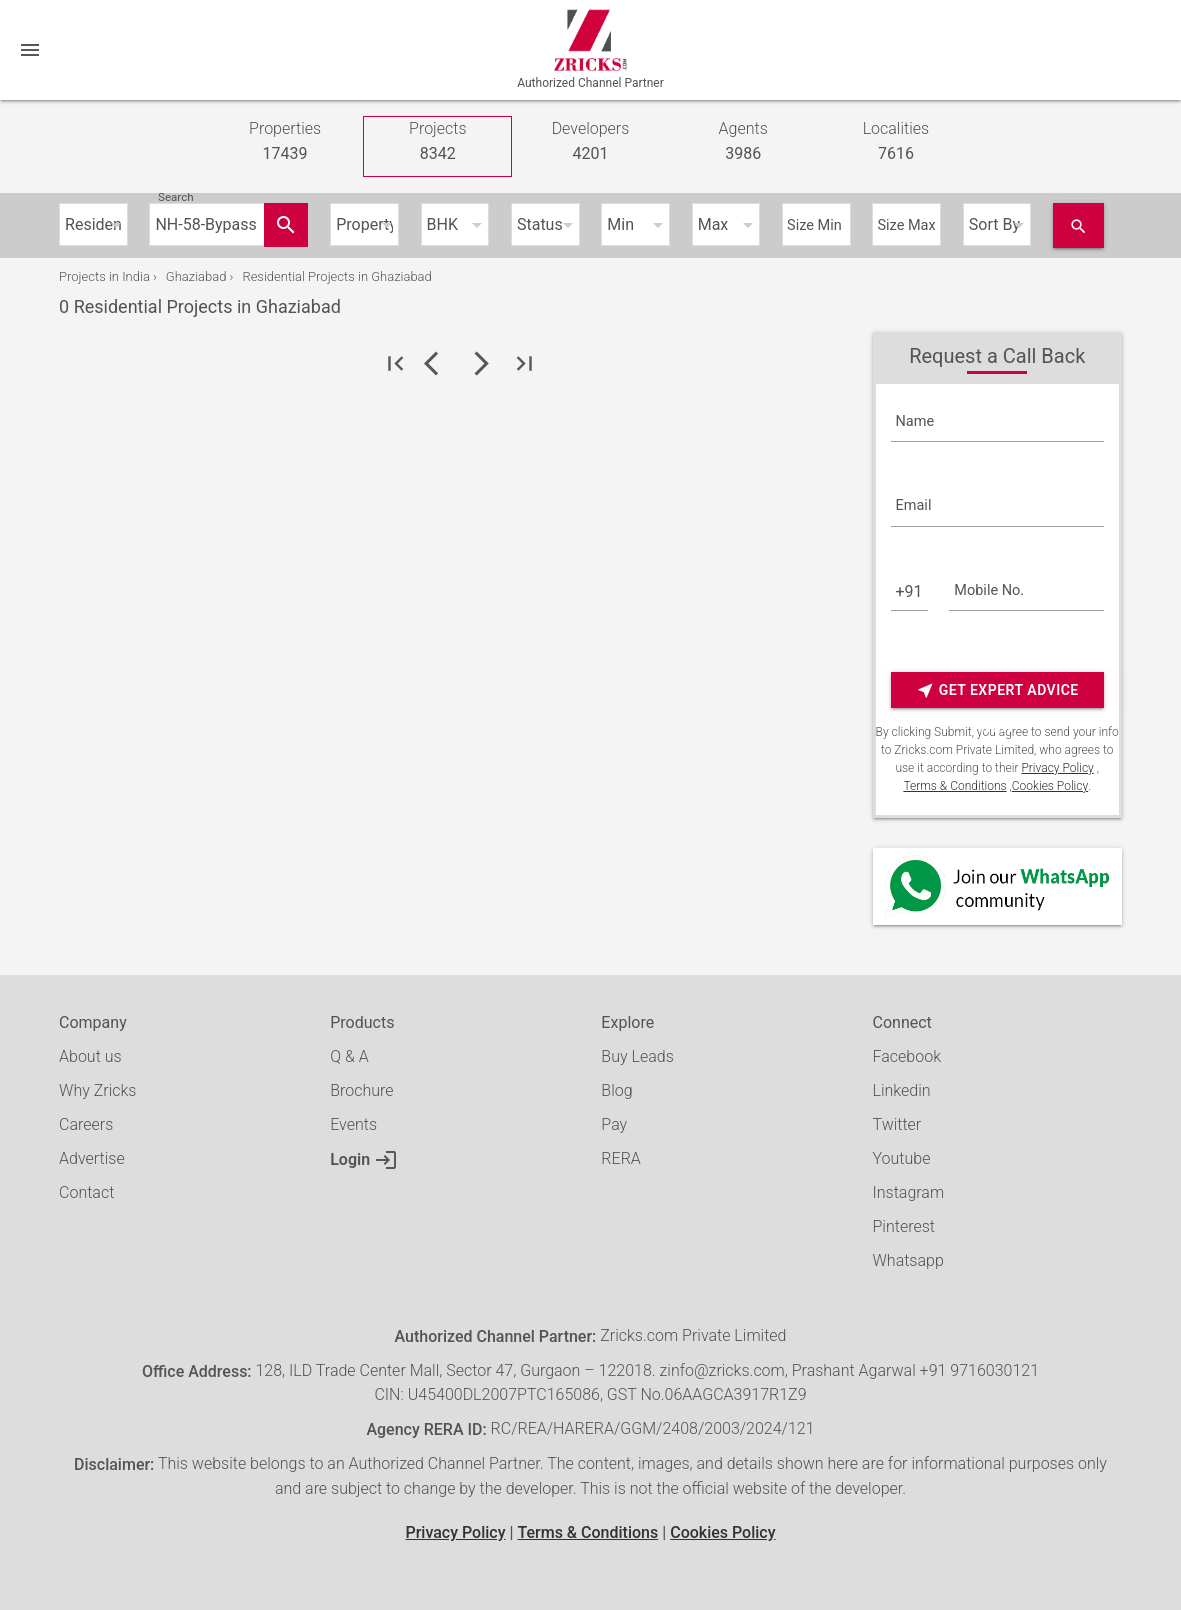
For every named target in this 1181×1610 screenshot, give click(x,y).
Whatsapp (908, 1260)
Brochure (361, 1090)
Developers (591, 142)
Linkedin (902, 1090)
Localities (896, 142)
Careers (86, 1124)
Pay (614, 1124)
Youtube (902, 1158)
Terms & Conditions (954, 786)
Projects (437, 142)
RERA (620, 1158)
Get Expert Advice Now (997, 690)
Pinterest (904, 1226)
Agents (743, 142)
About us (90, 1056)
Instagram (909, 1192)
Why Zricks (97, 1090)
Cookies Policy (1050, 786)
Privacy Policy (1057, 768)
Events (353, 1124)
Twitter (897, 1124)
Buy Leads (637, 1056)
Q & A (349, 1056)
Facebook (907, 1056)
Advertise (92, 1158)
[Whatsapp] (997, 886)
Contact (86, 1192)
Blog (616, 1090)
